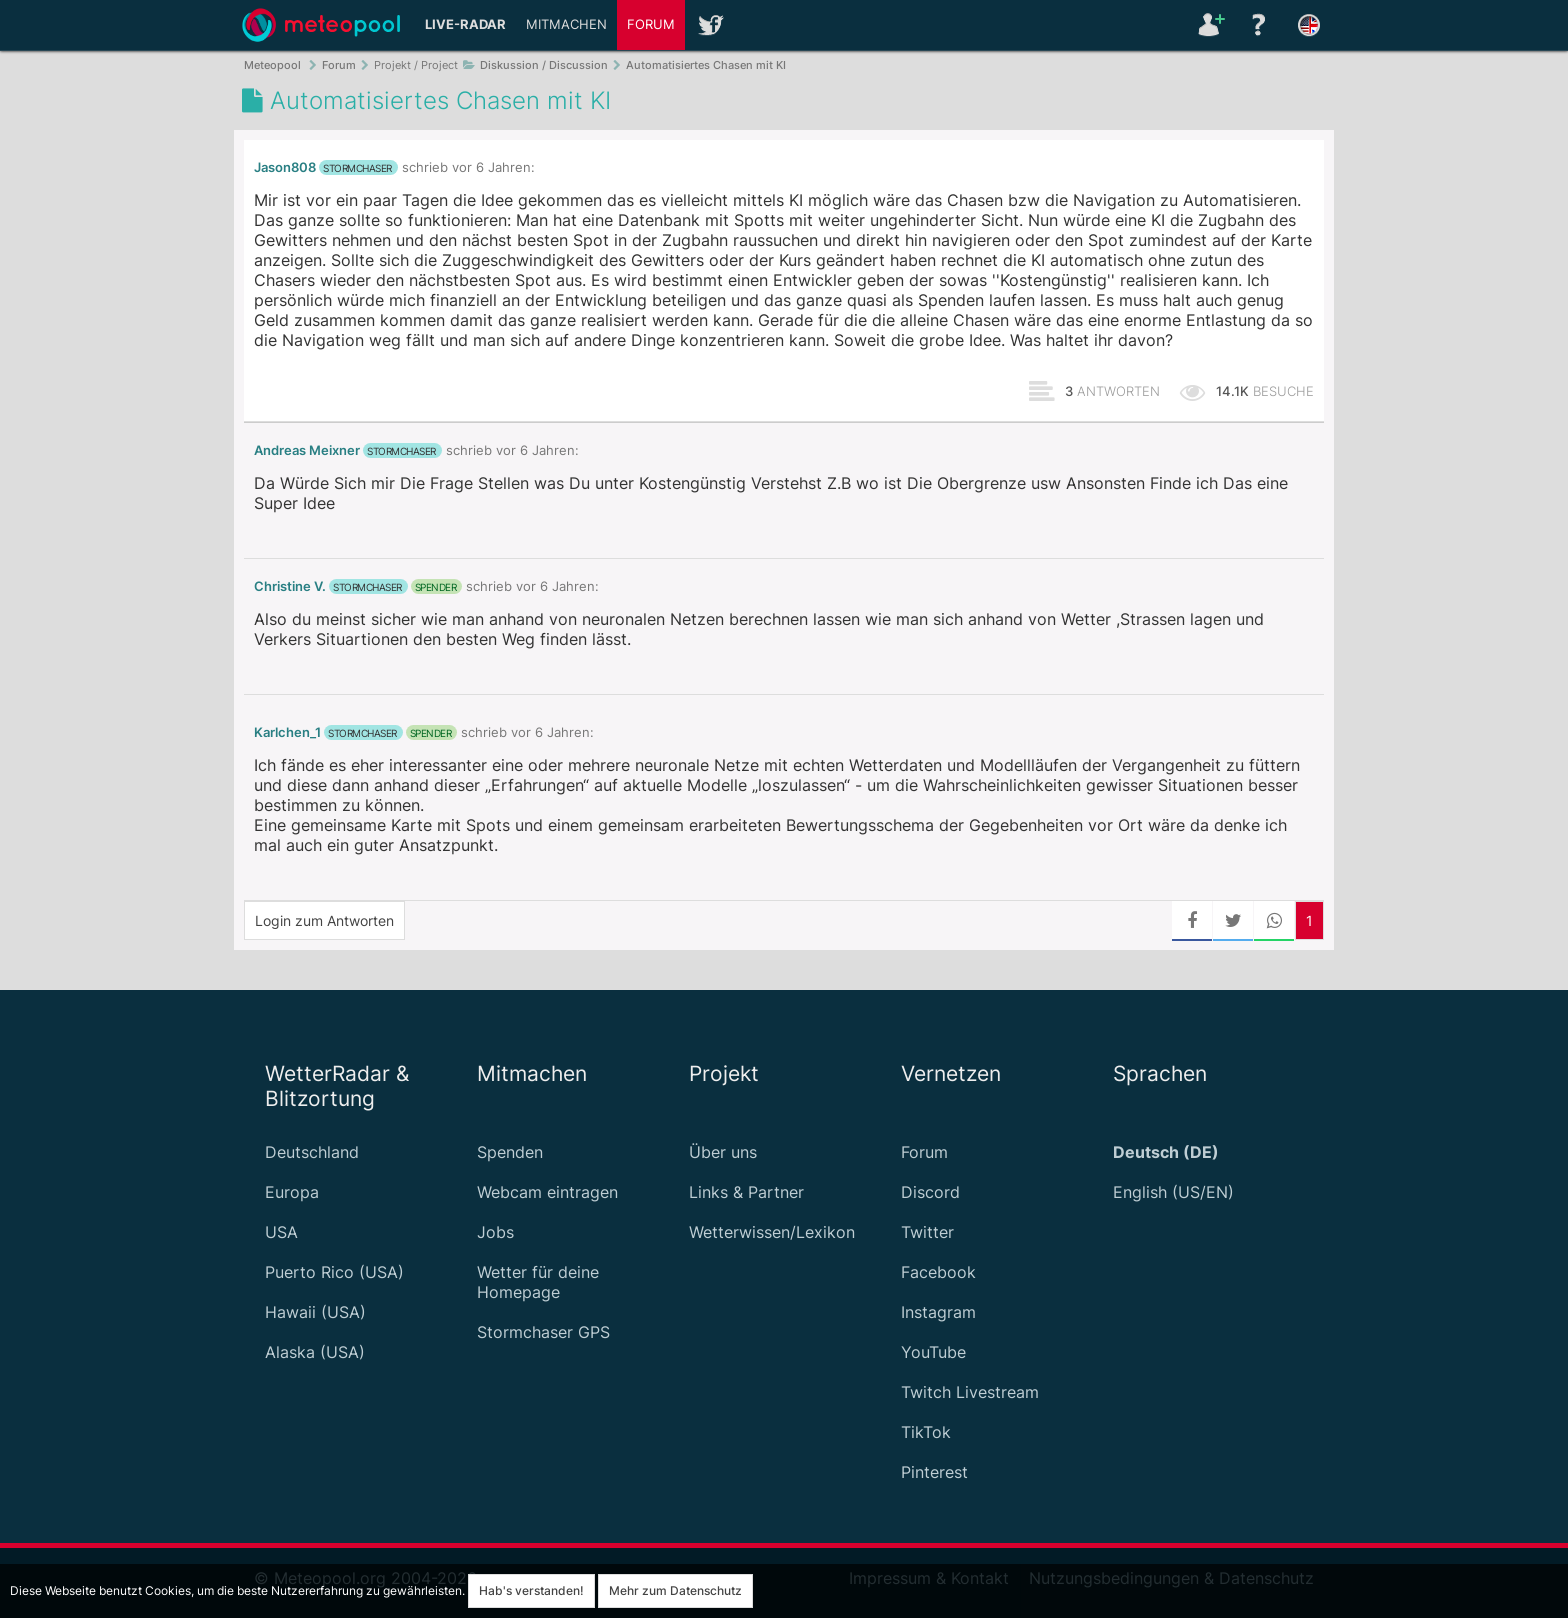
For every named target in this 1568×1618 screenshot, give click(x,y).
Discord (930, 1192)
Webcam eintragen (547, 1192)
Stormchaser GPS (543, 1332)
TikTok (926, 1432)
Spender (436, 587)
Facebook (938, 1272)
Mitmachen (566, 24)
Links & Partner (746, 1192)
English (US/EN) (1173, 1192)
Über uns (723, 1152)
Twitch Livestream (970, 1392)
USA (281, 1232)
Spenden (510, 1152)
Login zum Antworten (324, 920)
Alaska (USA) (315, 1352)
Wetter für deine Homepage (538, 1282)
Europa (292, 1192)
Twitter (927, 1232)
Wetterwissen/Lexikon (772, 1232)
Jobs (495, 1232)
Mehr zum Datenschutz (675, 1590)
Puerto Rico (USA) (334, 1272)
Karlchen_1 (287, 732)
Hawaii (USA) (315, 1312)
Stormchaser (357, 168)
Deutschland (312, 1152)
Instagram (938, 1312)
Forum (651, 24)
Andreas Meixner (307, 450)
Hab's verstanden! (531, 1590)
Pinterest (934, 1472)
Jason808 (285, 167)
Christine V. (290, 586)
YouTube (933, 1352)
